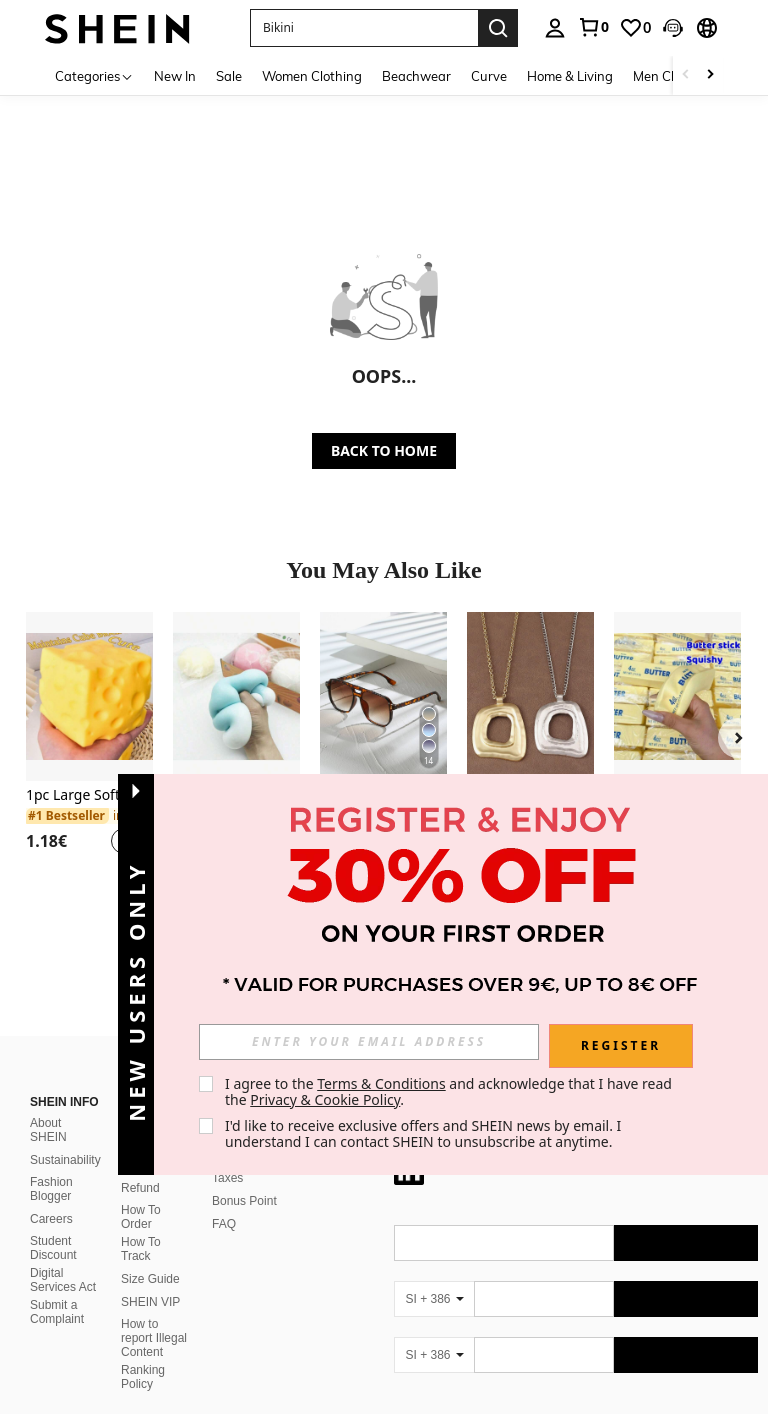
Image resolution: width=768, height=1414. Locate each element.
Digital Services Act (63, 1280)
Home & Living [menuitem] (570, 76)
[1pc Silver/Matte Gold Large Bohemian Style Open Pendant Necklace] (530, 696)
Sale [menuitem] (229, 76)
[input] (369, 1042)
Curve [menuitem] (489, 76)
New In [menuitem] (175, 76)
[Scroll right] (710, 75)
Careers (51, 1219)
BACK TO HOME (384, 450)
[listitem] (89, 745)
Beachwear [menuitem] (416, 76)
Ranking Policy (143, 1377)
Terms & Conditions (381, 1083)
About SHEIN (48, 1130)
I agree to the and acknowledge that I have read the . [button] (450, 1091)
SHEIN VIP (150, 1302)
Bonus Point (244, 1201)
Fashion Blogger (51, 1189)
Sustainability (65, 1160)
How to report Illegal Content (154, 1338)
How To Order (141, 1217)
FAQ (224, 1224)
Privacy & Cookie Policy (325, 1099)
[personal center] (555, 28)
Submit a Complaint (57, 1312)
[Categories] (94, 75)
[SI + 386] (434, 1299)
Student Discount (53, 1248)
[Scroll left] (686, 75)
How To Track (141, 1249)
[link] (593, 27)
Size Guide (150, 1279)
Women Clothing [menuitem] (312, 76)
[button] (673, 28)
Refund (140, 1188)
